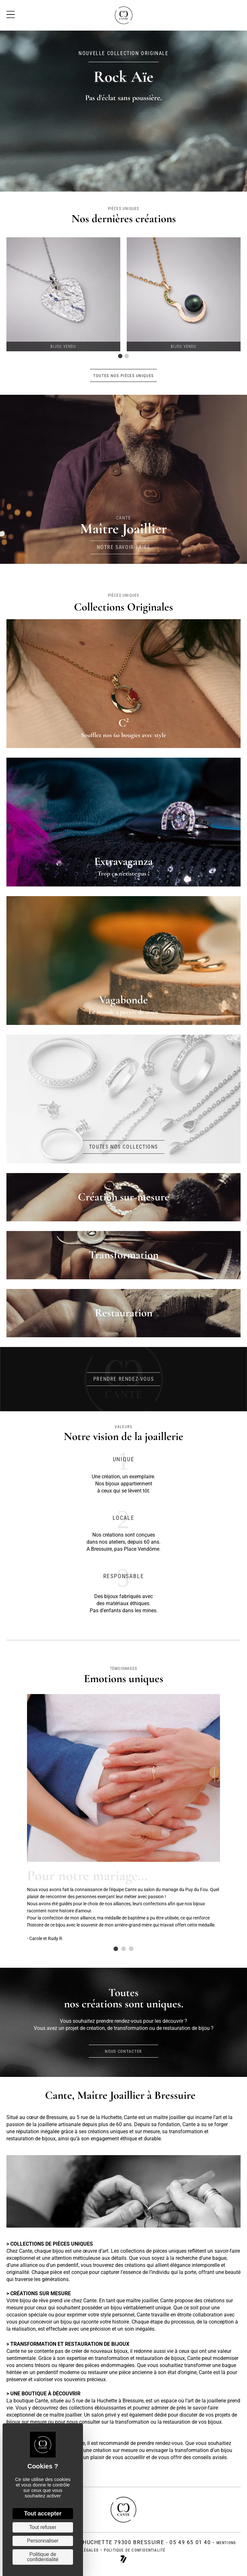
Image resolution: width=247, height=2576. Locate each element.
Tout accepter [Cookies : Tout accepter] (43, 2513)
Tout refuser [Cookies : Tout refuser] (42, 2527)
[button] (123, 375)
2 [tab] (127, 356)
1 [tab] (120, 356)
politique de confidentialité (135, 2550)
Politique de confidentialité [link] (43, 2557)
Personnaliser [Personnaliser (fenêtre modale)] (43, 2540)
